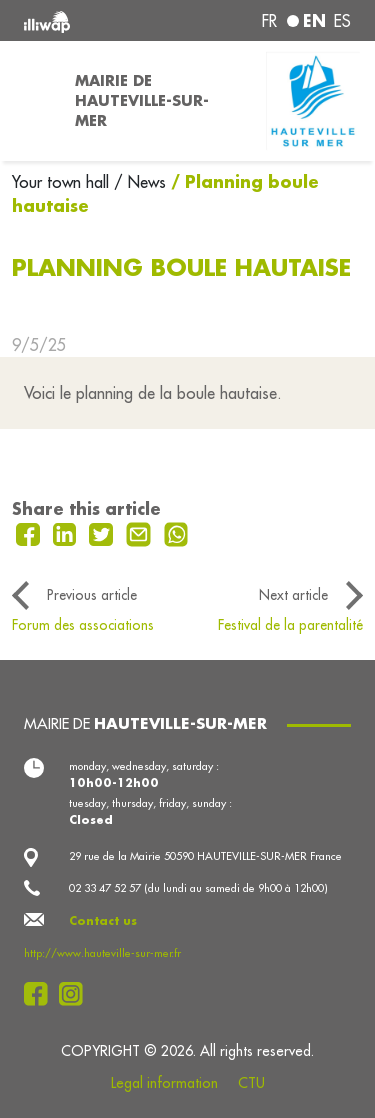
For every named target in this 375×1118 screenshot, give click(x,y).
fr (269, 21)
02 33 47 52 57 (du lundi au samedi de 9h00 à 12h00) (198, 888)
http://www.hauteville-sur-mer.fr (102, 953)
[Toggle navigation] (31, 101)
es (342, 21)
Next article (293, 595)
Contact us (103, 921)
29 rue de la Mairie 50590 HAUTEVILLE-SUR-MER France (205, 856)
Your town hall (63, 182)
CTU (251, 1083)
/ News (140, 182)
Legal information (164, 1083)
